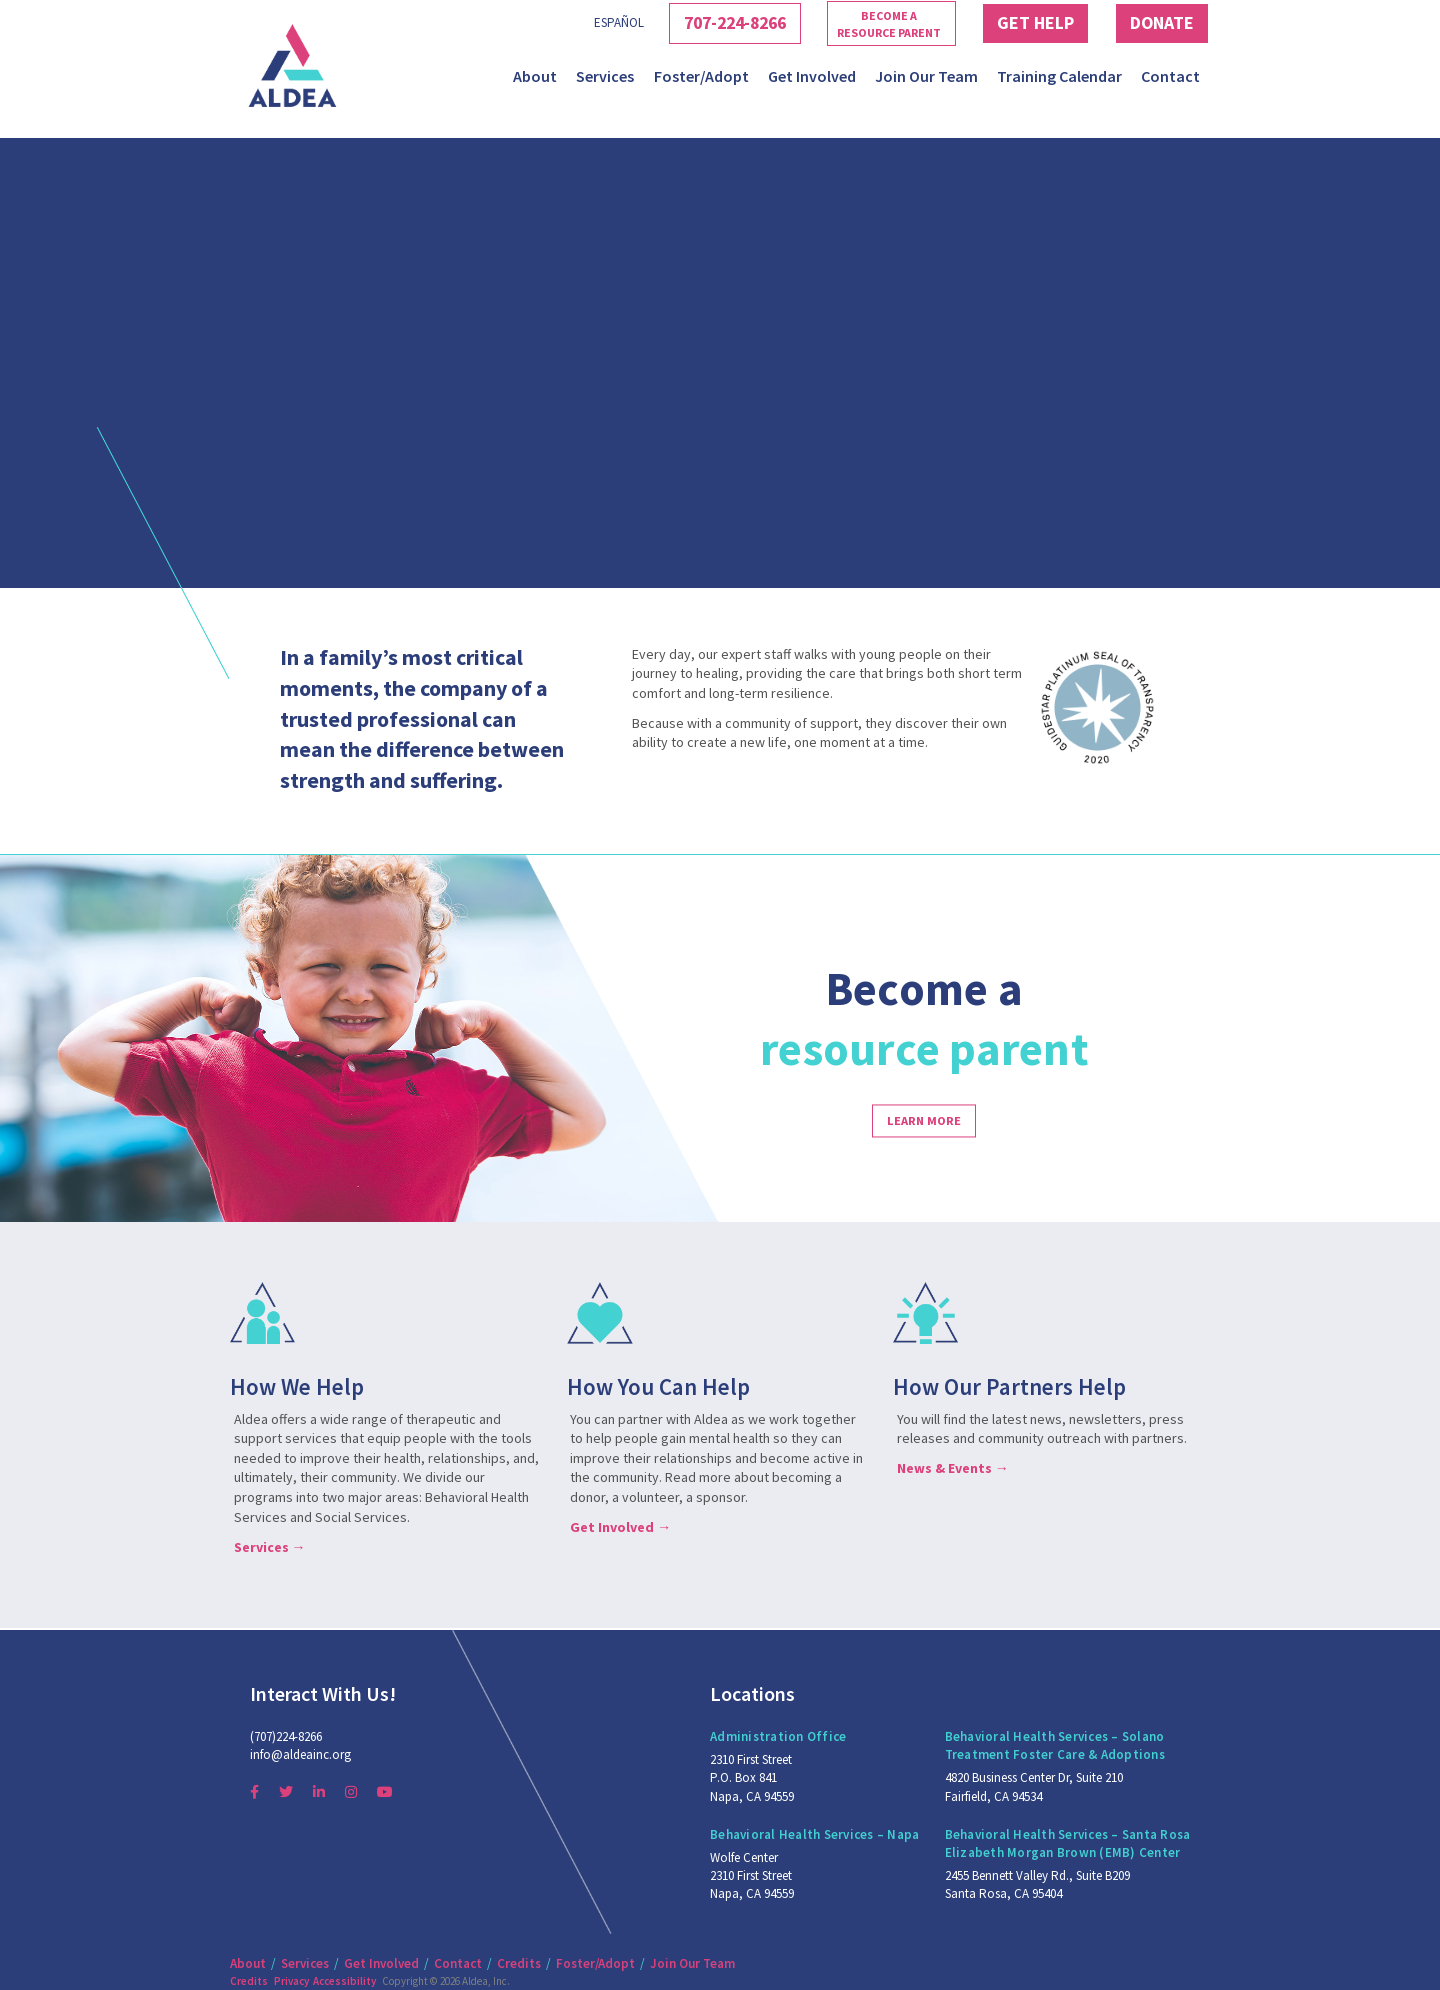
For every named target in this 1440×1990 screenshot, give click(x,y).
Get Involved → (620, 1527)
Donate (1157, 22)
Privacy (291, 1981)
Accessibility (344, 1981)
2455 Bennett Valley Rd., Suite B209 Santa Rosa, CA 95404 (1037, 1884)
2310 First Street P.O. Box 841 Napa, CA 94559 (752, 1777)
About (535, 76)
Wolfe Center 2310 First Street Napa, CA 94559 (752, 1875)
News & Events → (953, 1468)
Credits (519, 1963)
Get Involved (812, 76)
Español (575, 22)
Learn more (924, 1120)
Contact (1170, 76)
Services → (270, 1547)
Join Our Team (926, 76)
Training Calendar (1059, 76)
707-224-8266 (702, 22)
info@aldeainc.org (300, 1754)
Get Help (1019, 22)
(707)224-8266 (286, 1736)
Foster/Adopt (701, 76)
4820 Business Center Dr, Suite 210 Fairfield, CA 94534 (1034, 1786)
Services (605, 76)
